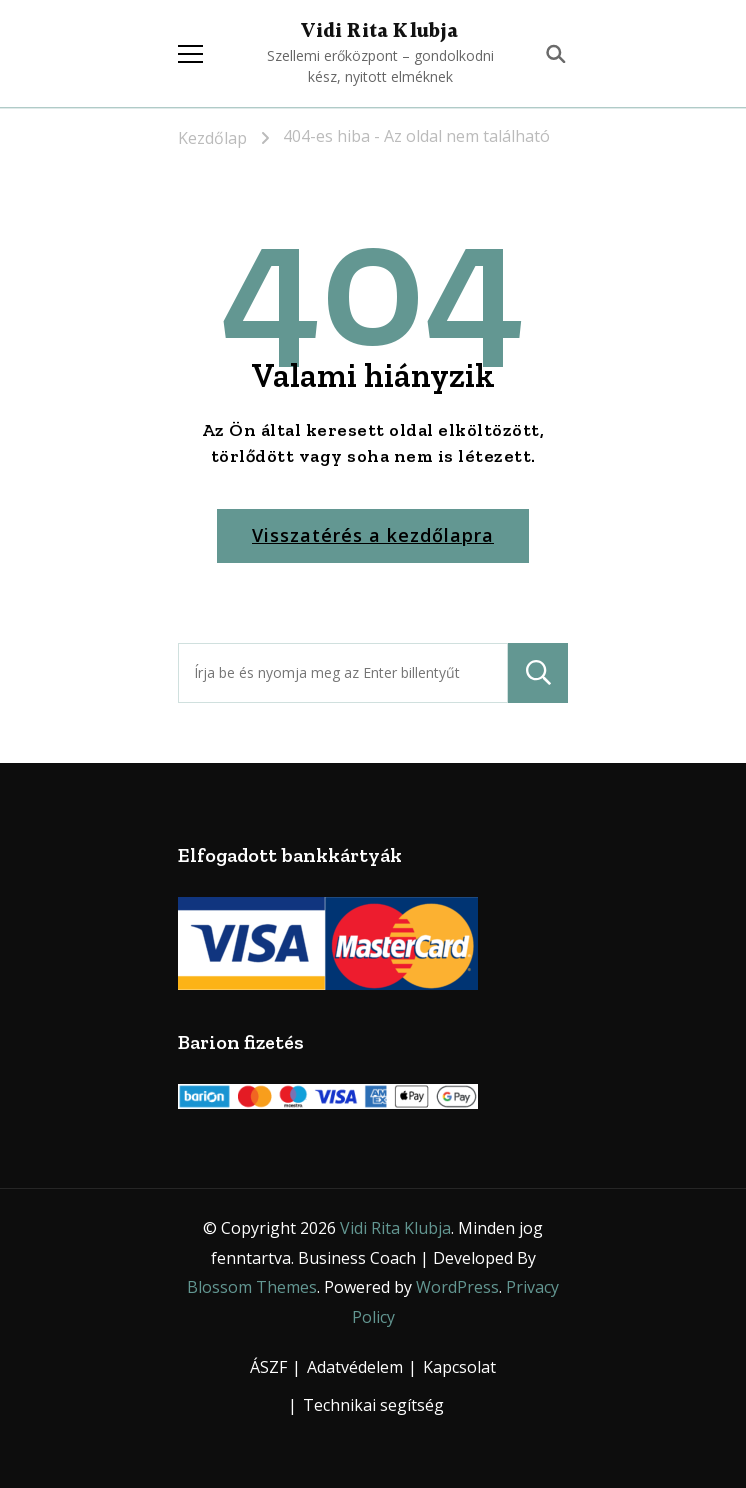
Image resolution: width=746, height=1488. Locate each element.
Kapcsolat (459, 1367)
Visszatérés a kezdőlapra (373, 535)
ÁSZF (268, 1367)
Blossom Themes (252, 1287)
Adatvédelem (355, 1367)
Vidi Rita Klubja (379, 32)
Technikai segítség (373, 1405)
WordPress (457, 1287)
